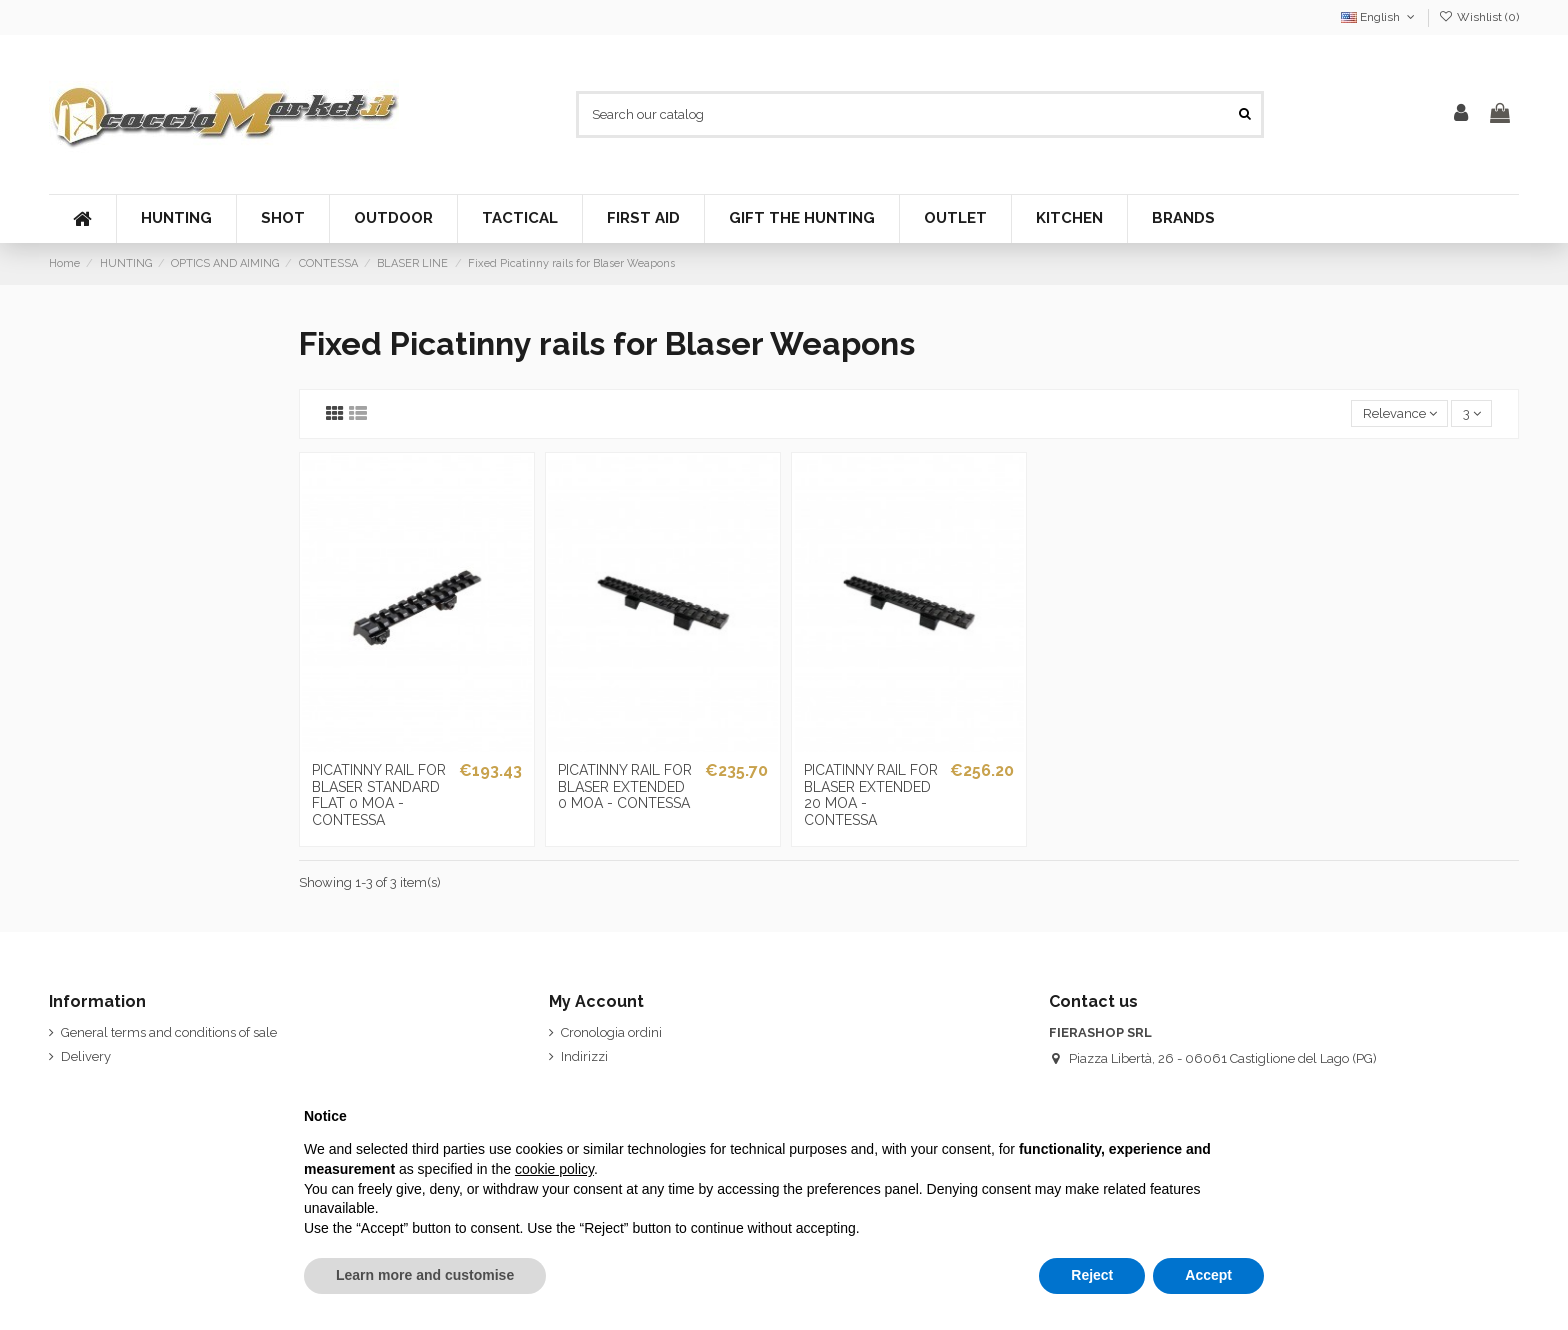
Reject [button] (1092, 1275)
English (1379, 17)
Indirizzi (584, 1056)
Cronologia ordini (611, 1032)
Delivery (86, 1056)
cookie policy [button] (554, 1169)
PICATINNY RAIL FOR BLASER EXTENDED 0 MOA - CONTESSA (625, 787)
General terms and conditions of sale (169, 1032)
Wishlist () (1479, 17)
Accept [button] (1208, 1275)
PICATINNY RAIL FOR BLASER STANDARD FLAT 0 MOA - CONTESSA (379, 795)
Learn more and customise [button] (425, 1275)
